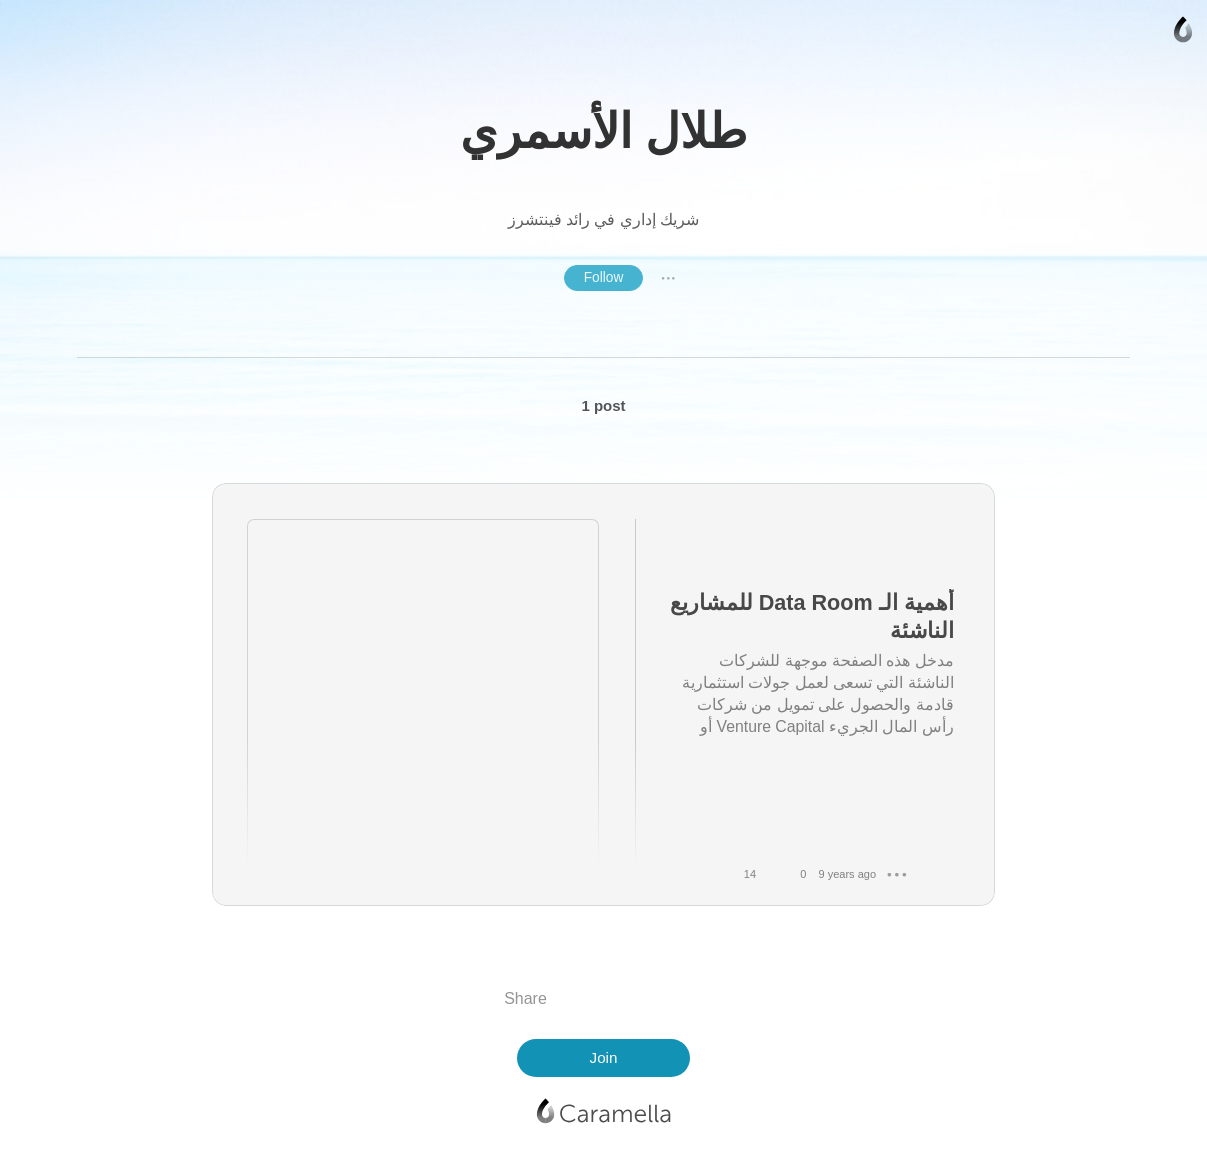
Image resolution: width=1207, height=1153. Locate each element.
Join (604, 1057)
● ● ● (668, 278)
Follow (604, 277)
